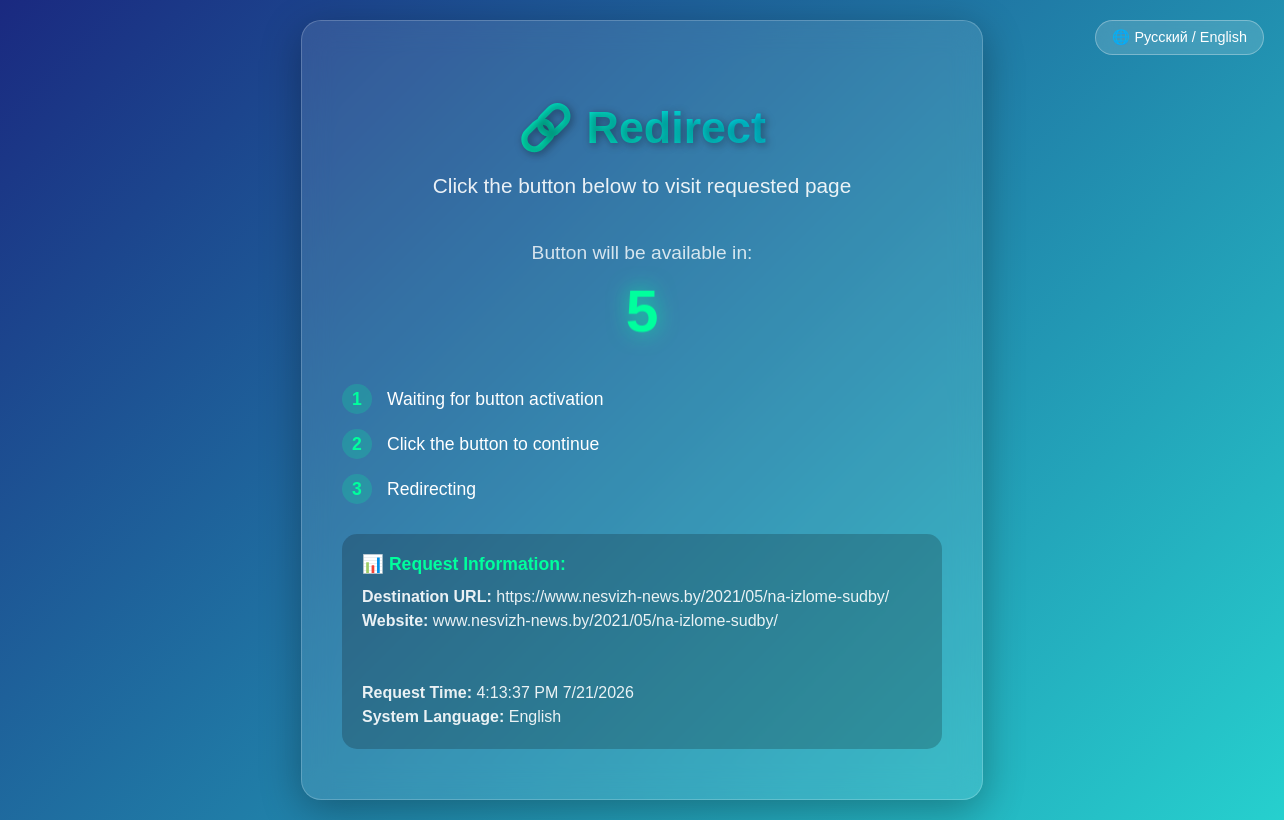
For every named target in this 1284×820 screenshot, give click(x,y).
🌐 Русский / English (1179, 37)
